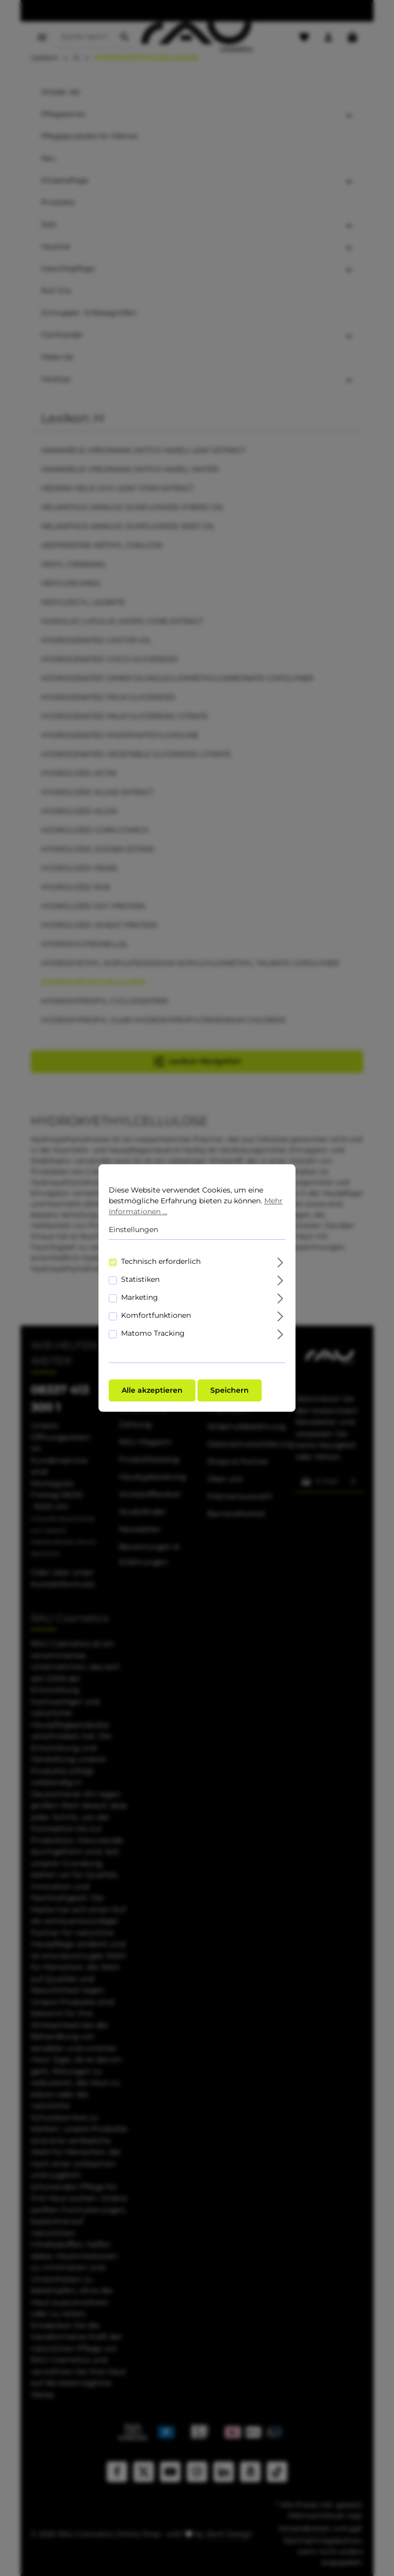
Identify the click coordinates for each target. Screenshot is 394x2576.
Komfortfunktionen (156, 1315)
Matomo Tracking (153, 1333)
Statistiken (140, 1279)
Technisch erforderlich (161, 1261)
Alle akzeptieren (152, 1390)
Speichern (229, 1390)
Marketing (139, 1297)
